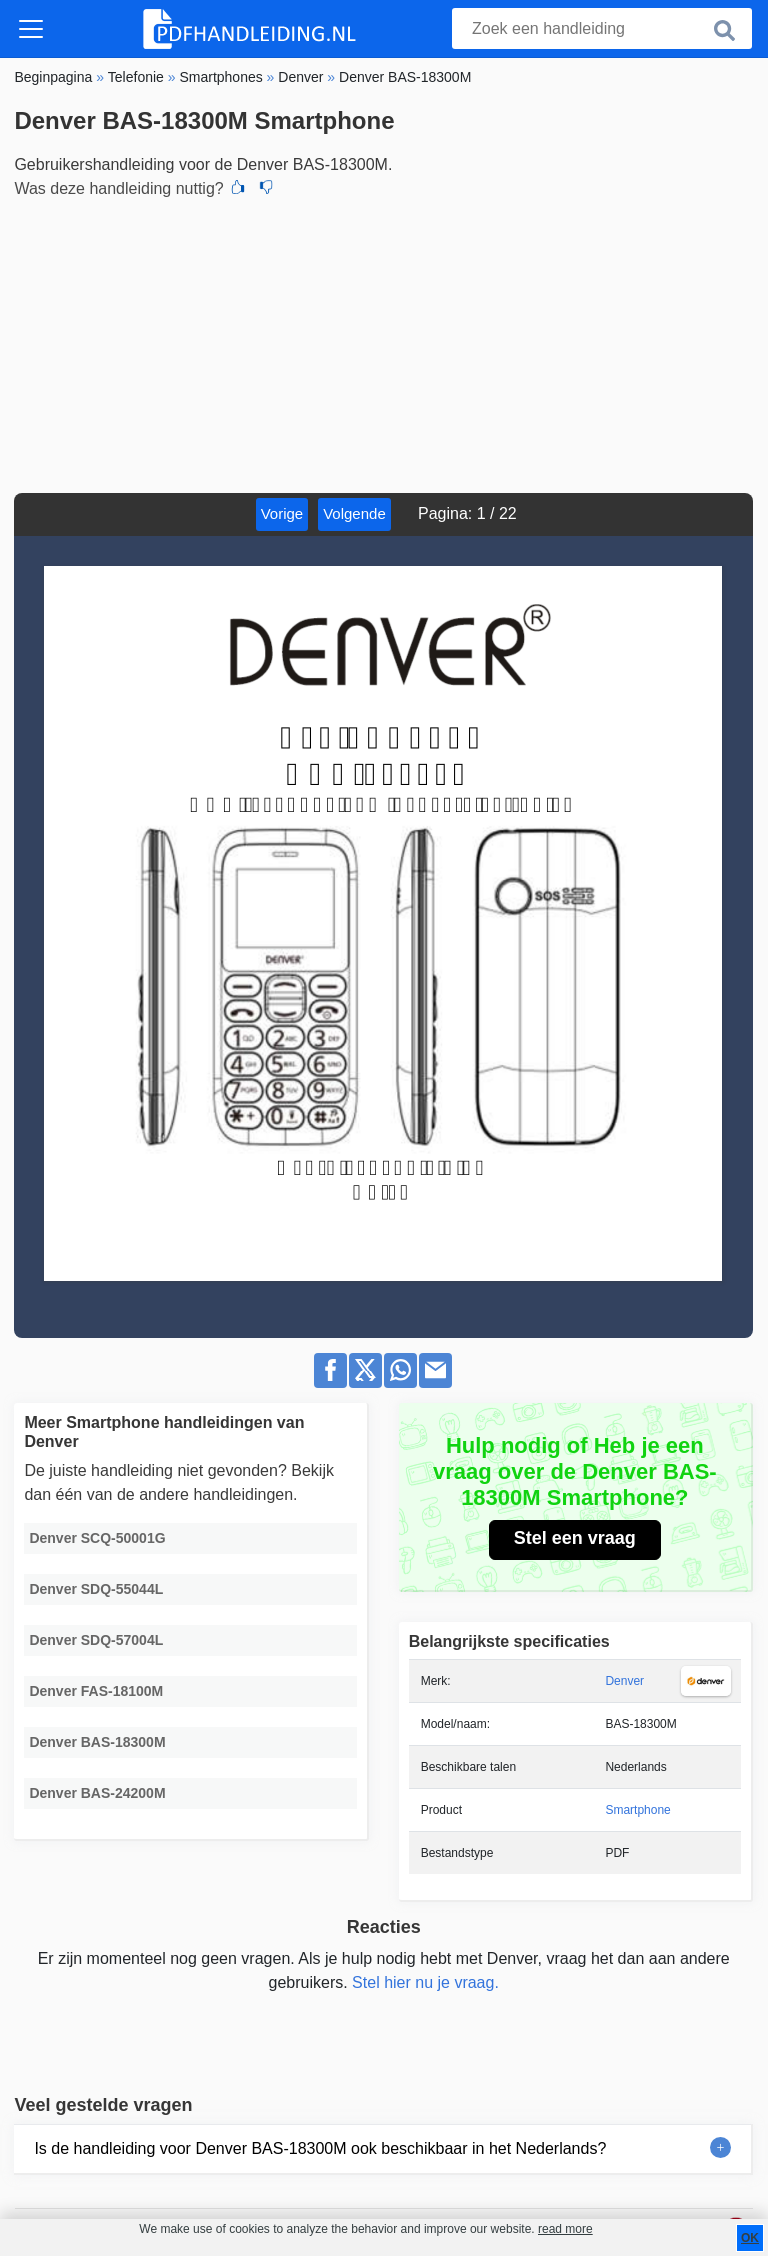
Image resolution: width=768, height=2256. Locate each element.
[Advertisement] (383, 343)
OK (750, 2238)
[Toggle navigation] (31, 29)
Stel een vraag (575, 1538)
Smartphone (637, 1810)
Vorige (282, 513)
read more (565, 2229)
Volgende (354, 513)
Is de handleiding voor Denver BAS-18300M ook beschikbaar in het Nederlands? (320, 2148)
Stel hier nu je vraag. (425, 1982)
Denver (624, 1681)
